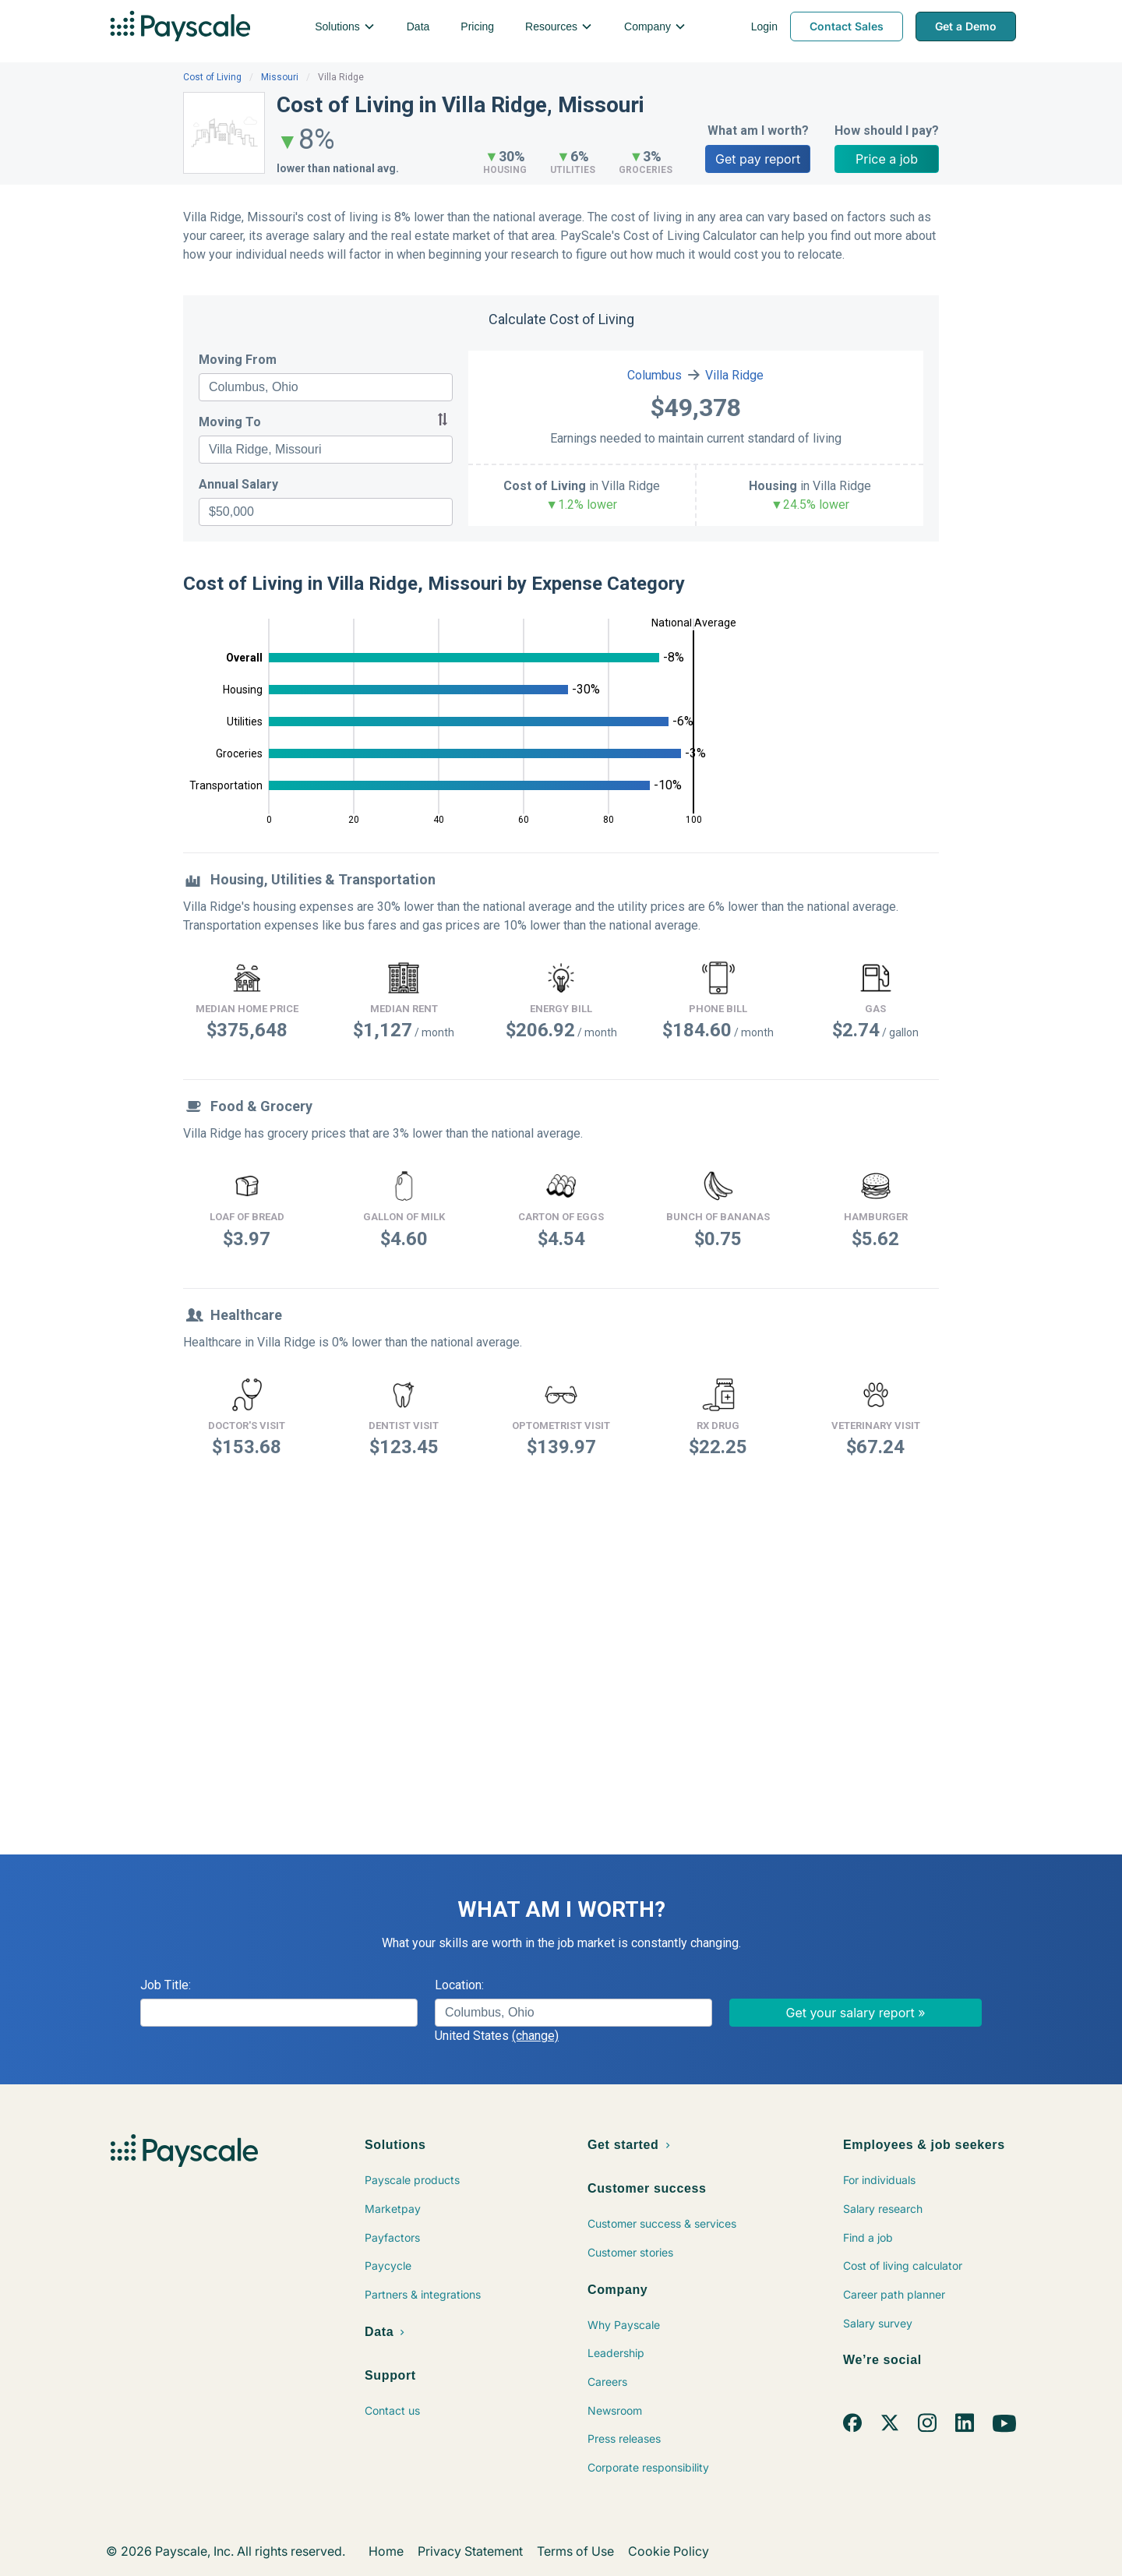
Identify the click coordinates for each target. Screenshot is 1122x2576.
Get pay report (757, 159)
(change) (535, 2035)
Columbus (654, 375)
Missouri (279, 77)
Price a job (887, 159)
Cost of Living (212, 77)
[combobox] (326, 387)
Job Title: (165, 1985)
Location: (459, 1985)
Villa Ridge (734, 375)
